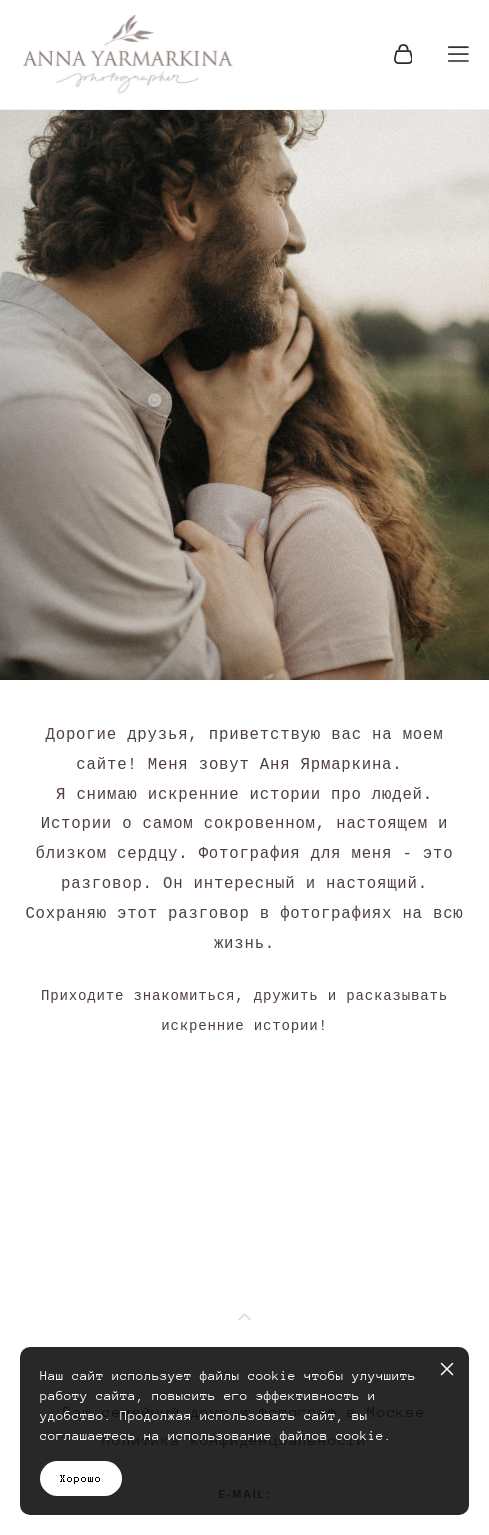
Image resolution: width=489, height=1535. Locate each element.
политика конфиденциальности (244, 1315)
